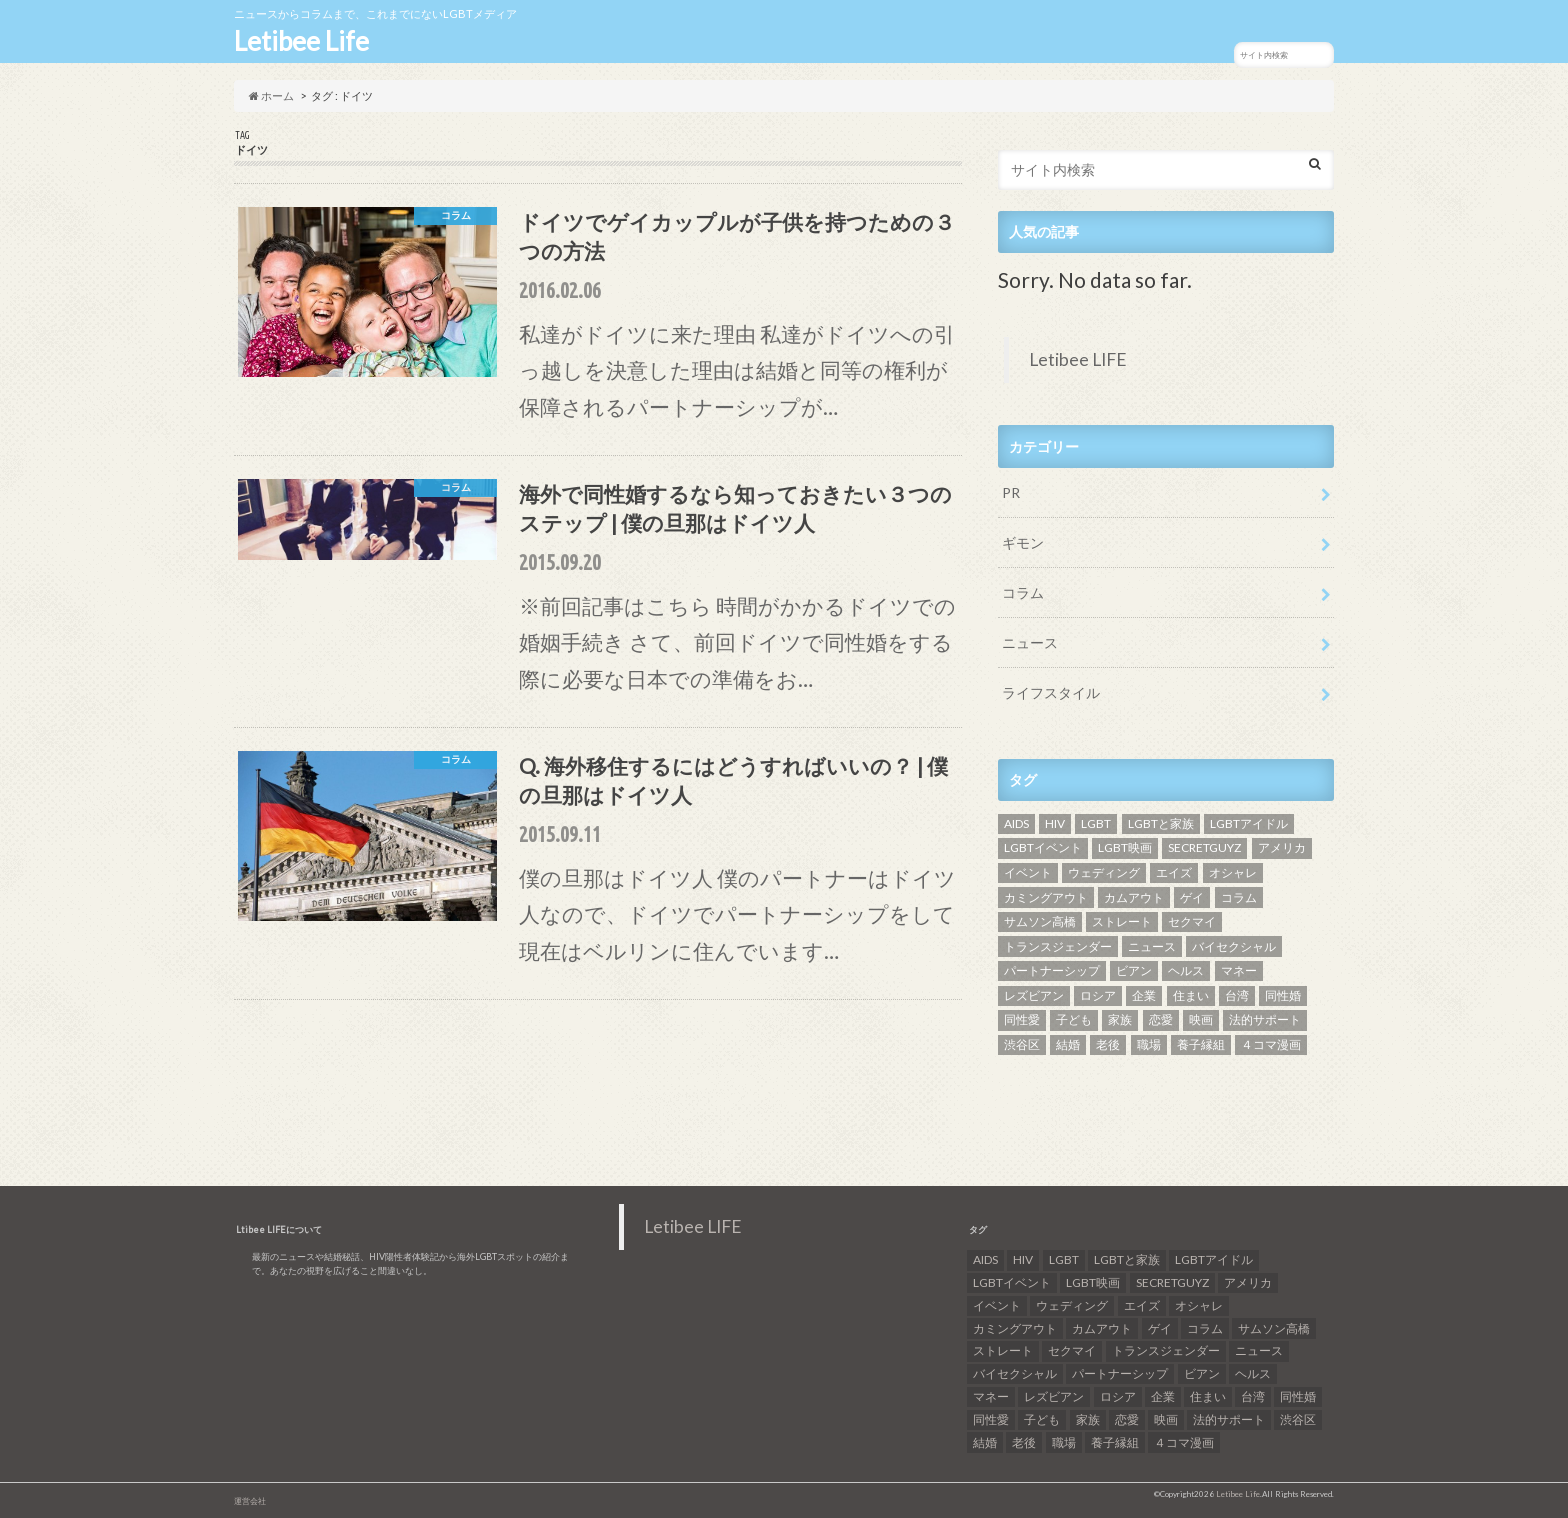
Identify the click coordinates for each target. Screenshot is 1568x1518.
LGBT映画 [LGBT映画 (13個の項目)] (1125, 847)
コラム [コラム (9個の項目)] (1239, 897)
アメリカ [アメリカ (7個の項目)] (1282, 847)
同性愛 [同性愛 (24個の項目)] (1022, 1019)
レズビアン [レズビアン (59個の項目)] (1034, 995)
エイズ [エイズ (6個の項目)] (1174, 872)
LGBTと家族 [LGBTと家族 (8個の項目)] (1161, 823)
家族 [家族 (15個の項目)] (1120, 1019)
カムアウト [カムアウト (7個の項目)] (1134, 897)
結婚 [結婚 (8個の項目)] (1068, 1044)
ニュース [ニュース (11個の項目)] (1152, 946)
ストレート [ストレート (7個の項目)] (1122, 921)
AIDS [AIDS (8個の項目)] (1016, 823)
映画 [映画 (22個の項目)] (1201, 1019)
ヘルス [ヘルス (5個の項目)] (1186, 970)
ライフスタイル (1051, 692)
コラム (1023, 592)
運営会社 (250, 1501)
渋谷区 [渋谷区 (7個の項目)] (1022, 1044)
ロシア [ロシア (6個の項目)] (1098, 995)
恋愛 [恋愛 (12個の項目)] (1161, 1019)
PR (1011, 492)
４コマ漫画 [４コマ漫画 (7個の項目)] (1271, 1044)
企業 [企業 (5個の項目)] (1144, 995)
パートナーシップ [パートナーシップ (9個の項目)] (1052, 970)
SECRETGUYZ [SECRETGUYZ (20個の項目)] (1204, 847)
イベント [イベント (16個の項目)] (1028, 872)
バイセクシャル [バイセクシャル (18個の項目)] (1234, 946)
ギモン (1023, 542)
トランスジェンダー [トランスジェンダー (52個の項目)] (1058, 946)
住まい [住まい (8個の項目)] (1191, 995)
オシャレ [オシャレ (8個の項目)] (1233, 872)
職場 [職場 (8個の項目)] (1149, 1044)
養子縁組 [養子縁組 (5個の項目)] (1201, 1044)
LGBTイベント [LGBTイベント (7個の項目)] (1043, 847)
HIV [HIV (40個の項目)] (1055, 823)
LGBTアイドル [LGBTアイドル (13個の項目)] (1249, 823)
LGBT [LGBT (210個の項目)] (1096, 823)
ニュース (1030, 642)
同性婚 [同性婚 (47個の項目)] (1283, 995)
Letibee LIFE (1078, 359)
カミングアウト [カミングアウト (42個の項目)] (1046, 897)
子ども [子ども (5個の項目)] (1074, 1019)
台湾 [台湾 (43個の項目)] (1237, 995)
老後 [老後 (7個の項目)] (1108, 1044)
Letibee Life (301, 41)
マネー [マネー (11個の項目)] (1239, 970)
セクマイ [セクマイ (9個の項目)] (1192, 921)
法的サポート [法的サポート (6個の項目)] (1265, 1019)
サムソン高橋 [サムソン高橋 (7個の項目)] (1040, 921)
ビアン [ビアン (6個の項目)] (1134, 970)
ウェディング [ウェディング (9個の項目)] (1104, 872)
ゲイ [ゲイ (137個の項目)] (1192, 897)
